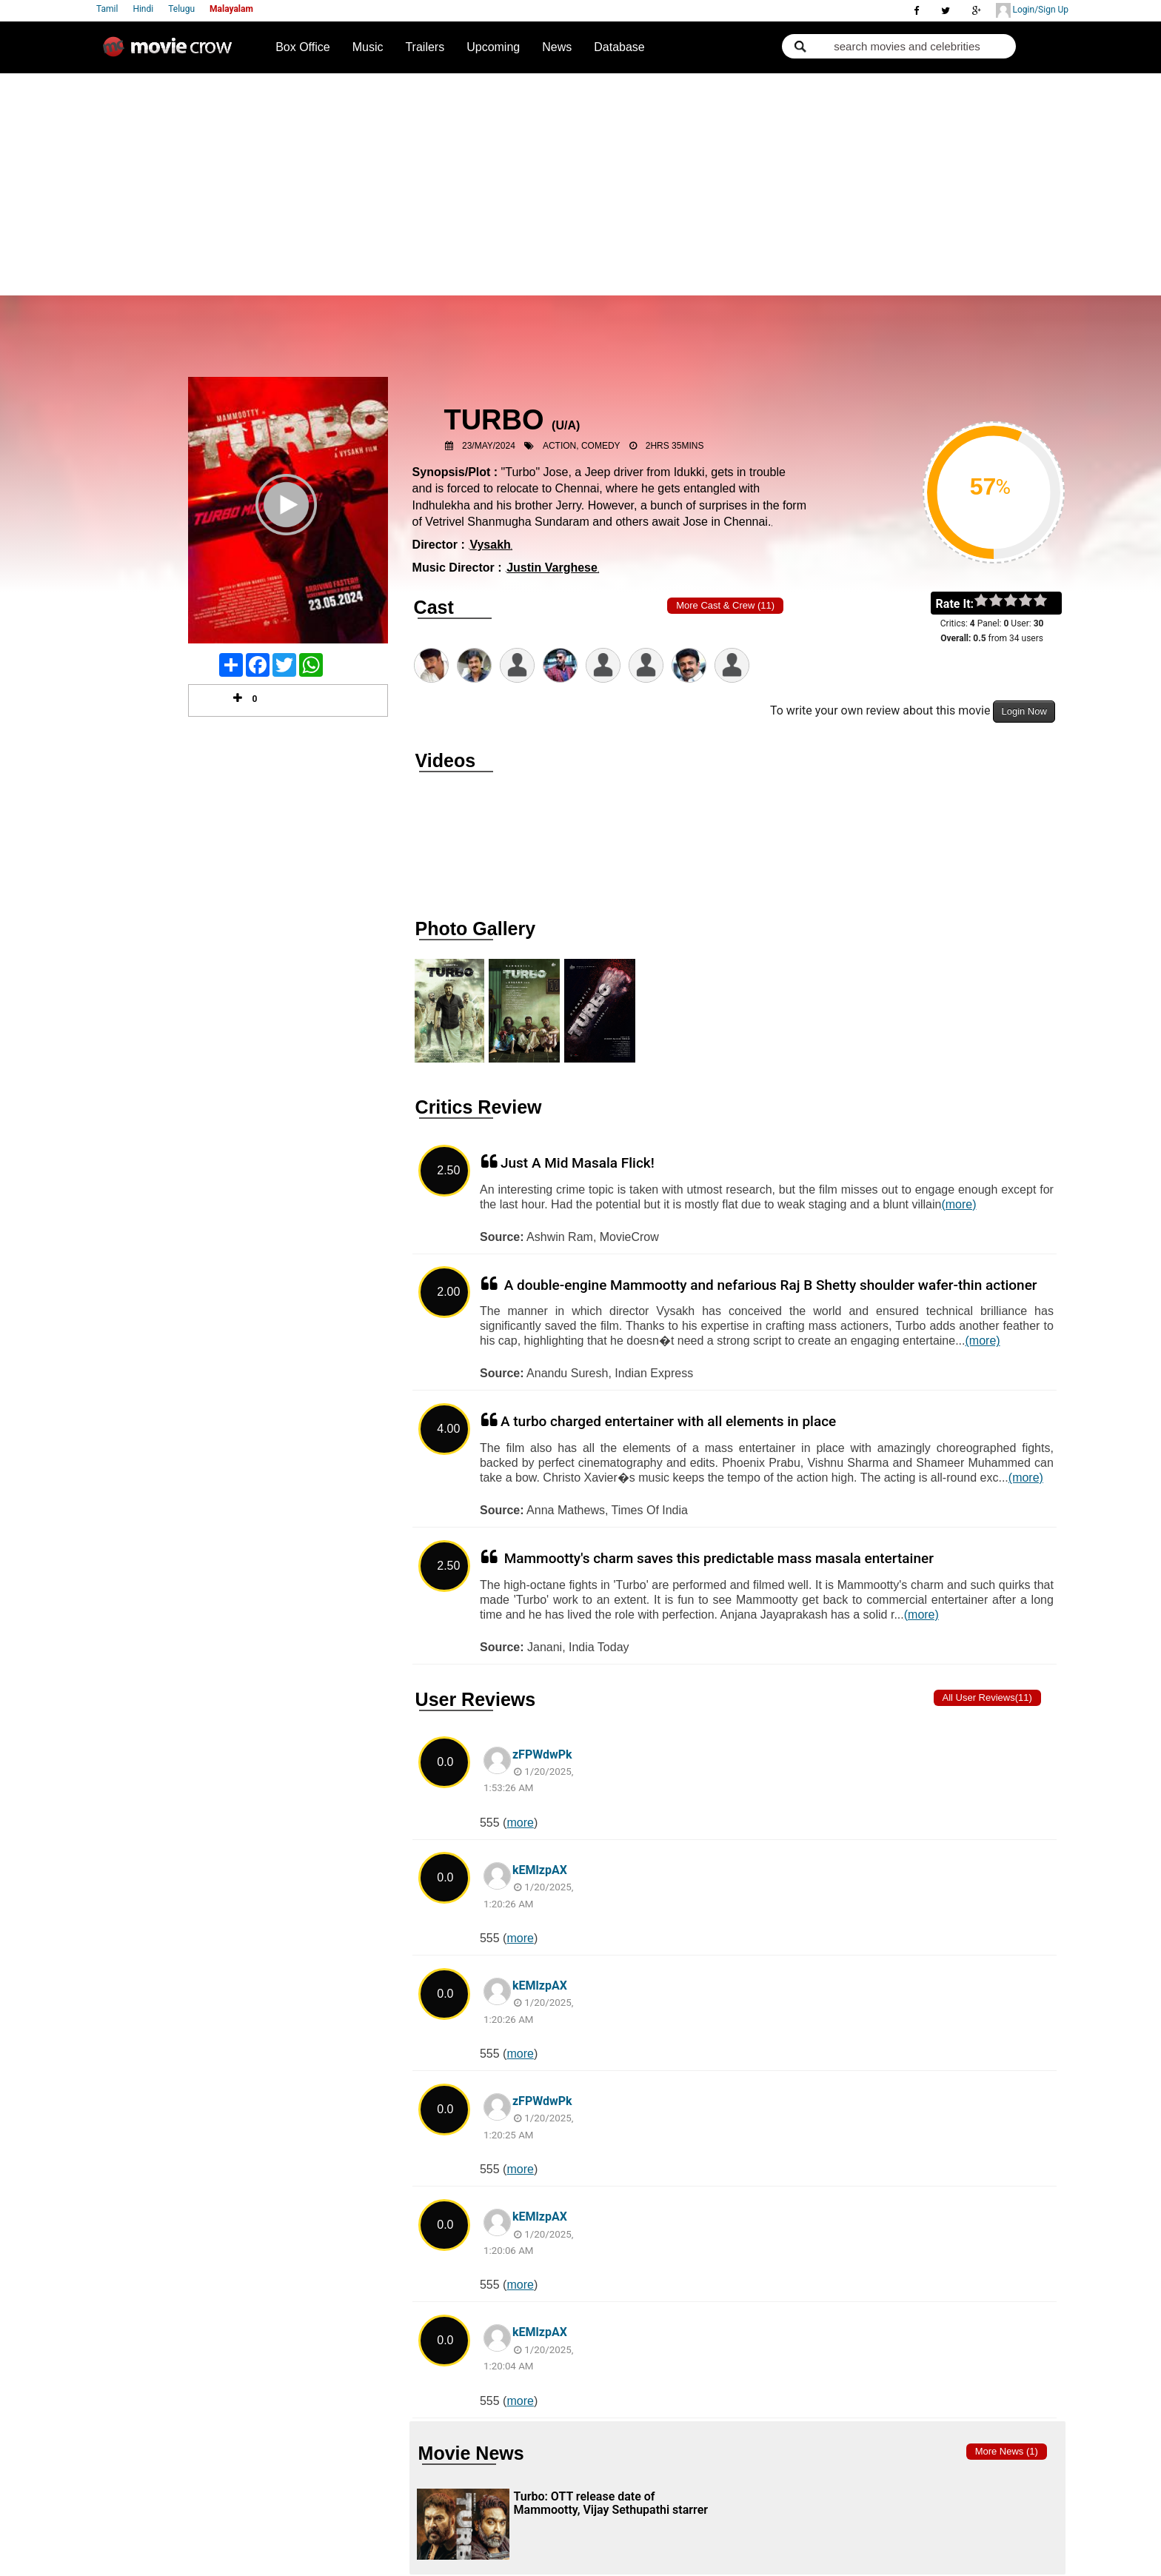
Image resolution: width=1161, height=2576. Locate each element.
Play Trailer (288, 524)
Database (619, 47)
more (519, 1822)
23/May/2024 (488, 446)
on (1047, 601)
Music (368, 47)
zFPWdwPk (542, 1754)
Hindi (143, 9)
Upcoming (493, 47)
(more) (958, 1204)
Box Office (302, 47)
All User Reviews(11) (987, 1697)
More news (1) (1006, 2451)
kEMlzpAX (539, 1870)
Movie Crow (171, 52)
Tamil (107, 9)
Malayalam (231, 9)
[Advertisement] (580, 184)
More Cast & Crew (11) (725, 605)
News (557, 47)
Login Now (1023, 711)
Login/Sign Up (1032, 10)
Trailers (424, 47)
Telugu (181, 9)
